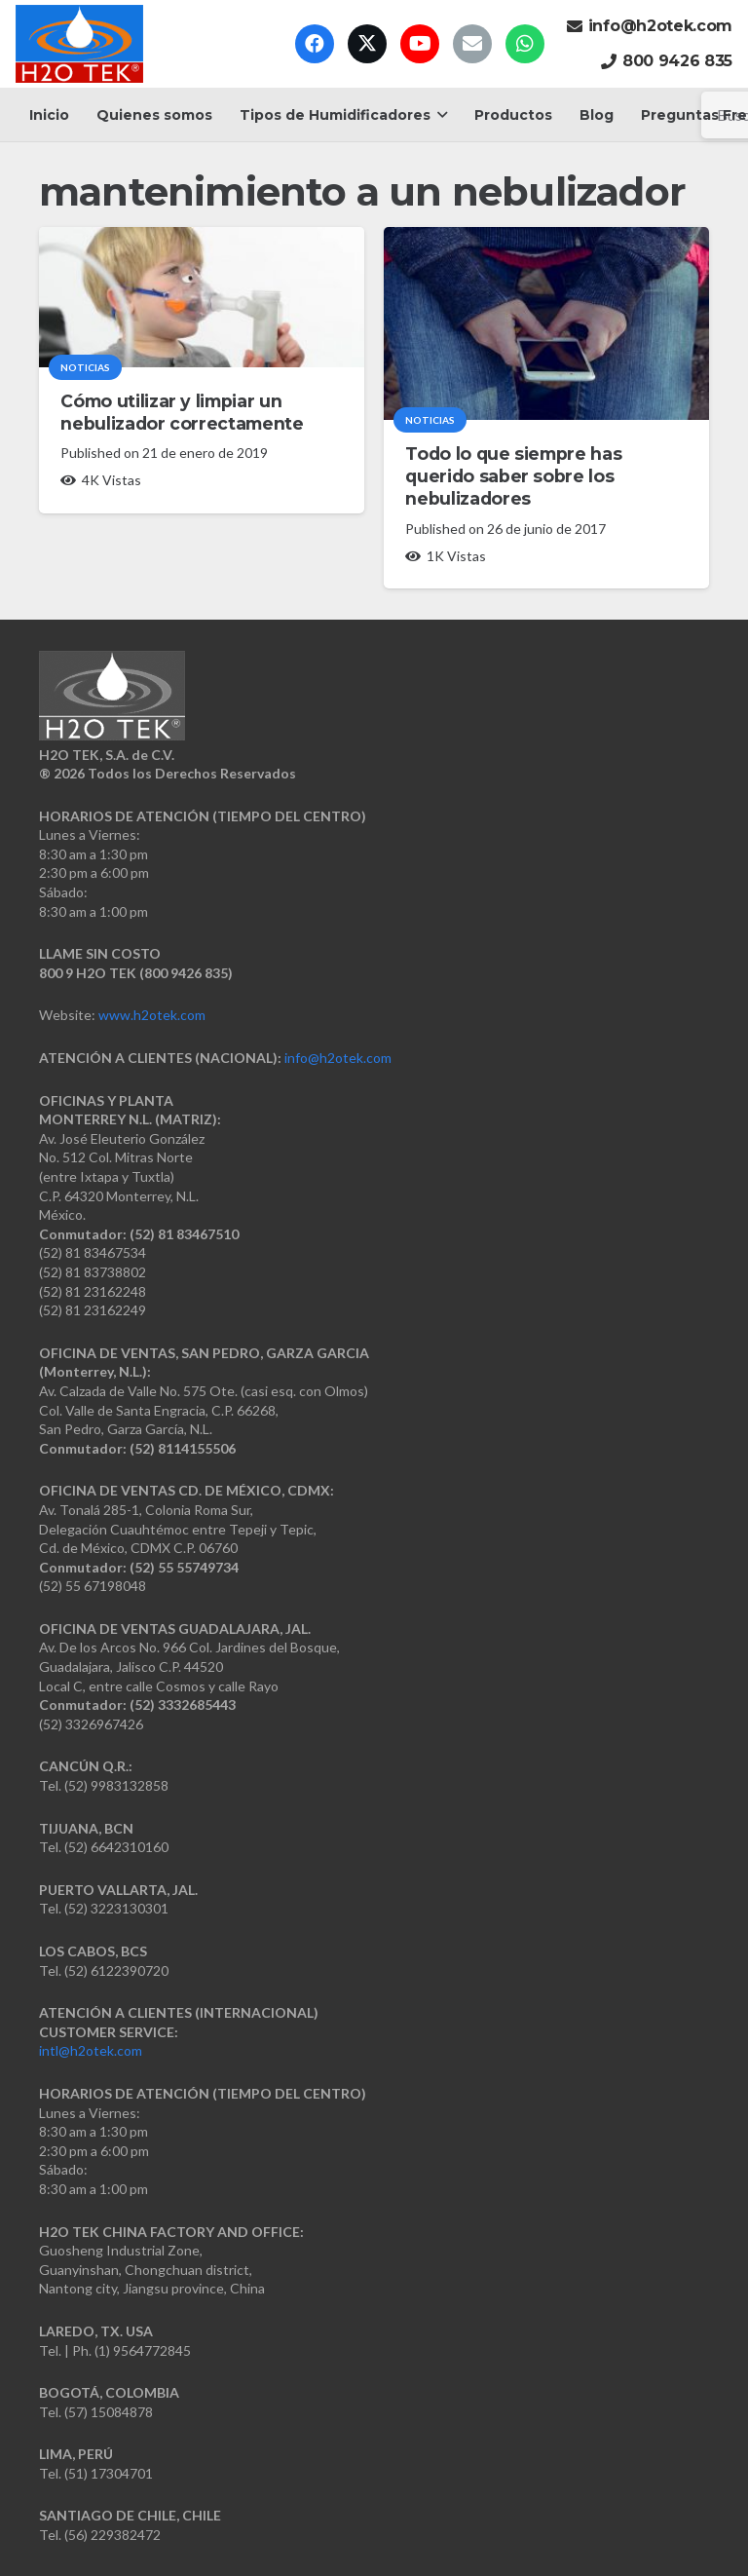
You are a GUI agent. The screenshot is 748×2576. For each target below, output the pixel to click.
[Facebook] (314, 43)
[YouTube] (419, 43)
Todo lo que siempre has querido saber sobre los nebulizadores (513, 476)
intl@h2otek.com (90, 2050)
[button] (438, 115)
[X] (367, 43)
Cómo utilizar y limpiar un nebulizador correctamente (181, 412)
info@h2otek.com (338, 1057)
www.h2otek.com (152, 1014)
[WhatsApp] (524, 43)
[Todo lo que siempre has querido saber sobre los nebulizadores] (546, 323)
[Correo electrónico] (472, 43)
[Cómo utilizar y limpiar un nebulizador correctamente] (201, 297)
